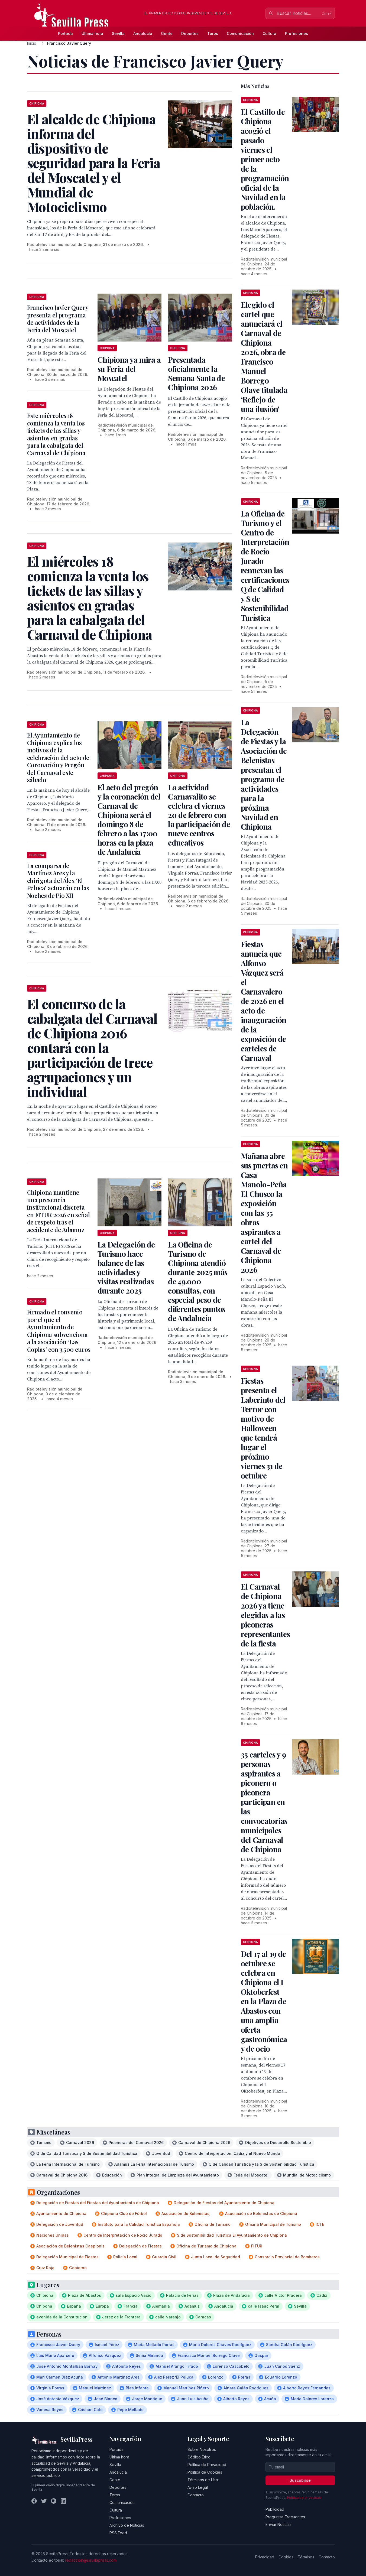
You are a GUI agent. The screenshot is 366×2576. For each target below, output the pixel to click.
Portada (65, 33)
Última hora (92, 33)
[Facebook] (34, 2501)
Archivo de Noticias (126, 2525)
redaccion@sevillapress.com (90, 2560)
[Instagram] (53, 2501)
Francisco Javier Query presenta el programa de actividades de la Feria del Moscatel (57, 318)
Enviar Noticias (278, 2524)
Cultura (269, 33)
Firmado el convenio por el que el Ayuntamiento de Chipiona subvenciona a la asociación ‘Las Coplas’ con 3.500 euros (58, 1330)
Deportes (190, 33)
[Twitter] (44, 2501)
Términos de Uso (202, 2479)
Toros (212, 33)
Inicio (31, 43)
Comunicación (240, 33)
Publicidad (274, 2509)
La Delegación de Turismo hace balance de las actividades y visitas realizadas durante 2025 (126, 1267)
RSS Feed (118, 2532)
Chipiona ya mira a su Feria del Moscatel (129, 369)
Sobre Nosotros (201, 2449)
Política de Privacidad (206, 2464)
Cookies (285, 2557)
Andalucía (142, 33)
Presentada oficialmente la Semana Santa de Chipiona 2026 (196, 373)
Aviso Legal (197, 2487)
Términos (306, 2557)
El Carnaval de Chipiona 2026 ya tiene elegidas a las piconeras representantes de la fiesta (265, 1614)
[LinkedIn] (63, 2501)
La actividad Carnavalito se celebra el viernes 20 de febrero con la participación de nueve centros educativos (199, 814)
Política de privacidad (304, 2498)
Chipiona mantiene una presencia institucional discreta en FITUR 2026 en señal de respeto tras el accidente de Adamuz (58, 1211)
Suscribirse (300, 2480)
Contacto (195, 2495)
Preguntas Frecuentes (285, 2517)
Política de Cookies (204, 2472)
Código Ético (198, 2457)
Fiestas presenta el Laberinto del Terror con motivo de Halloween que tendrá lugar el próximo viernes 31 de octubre (263, 1428)
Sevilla (118, 33)
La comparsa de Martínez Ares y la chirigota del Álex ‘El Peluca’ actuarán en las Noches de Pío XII (58, 880)
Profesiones (296, 33)
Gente (167, 33)
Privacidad (264, 2557)
